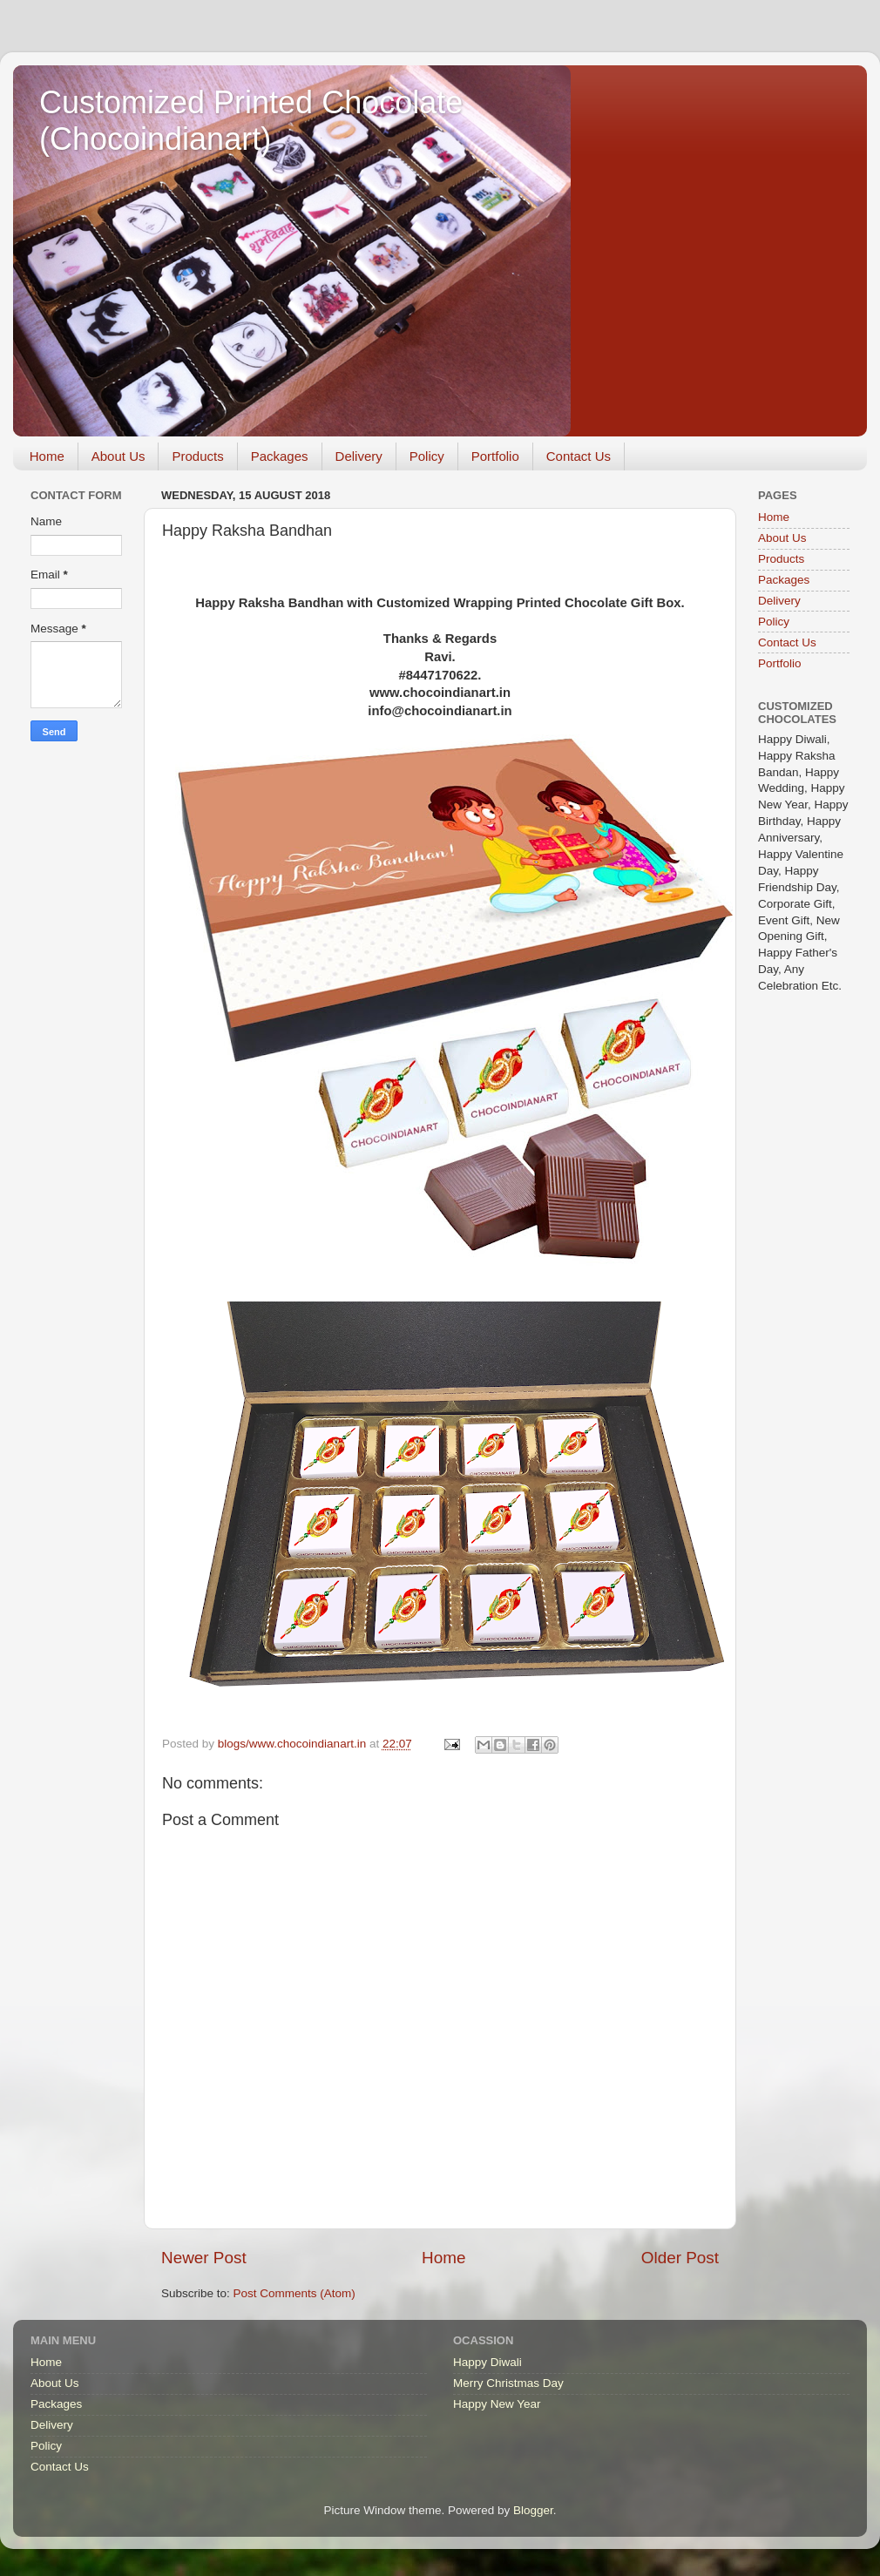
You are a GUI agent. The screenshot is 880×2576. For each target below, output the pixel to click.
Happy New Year (497, 2403)
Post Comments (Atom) (294, 2293)
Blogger (533, 2510)
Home (47, 456)
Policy (427, 456)
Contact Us (578, 456)
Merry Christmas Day (508, 2383)
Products (197, 456)
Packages (279, 456)
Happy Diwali (487, 2362)
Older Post (680, 2257)
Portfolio (495, 456)
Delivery (358, 456)
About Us (118, 456)
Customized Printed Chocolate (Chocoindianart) (251, 121)
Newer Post (204, 2257)
